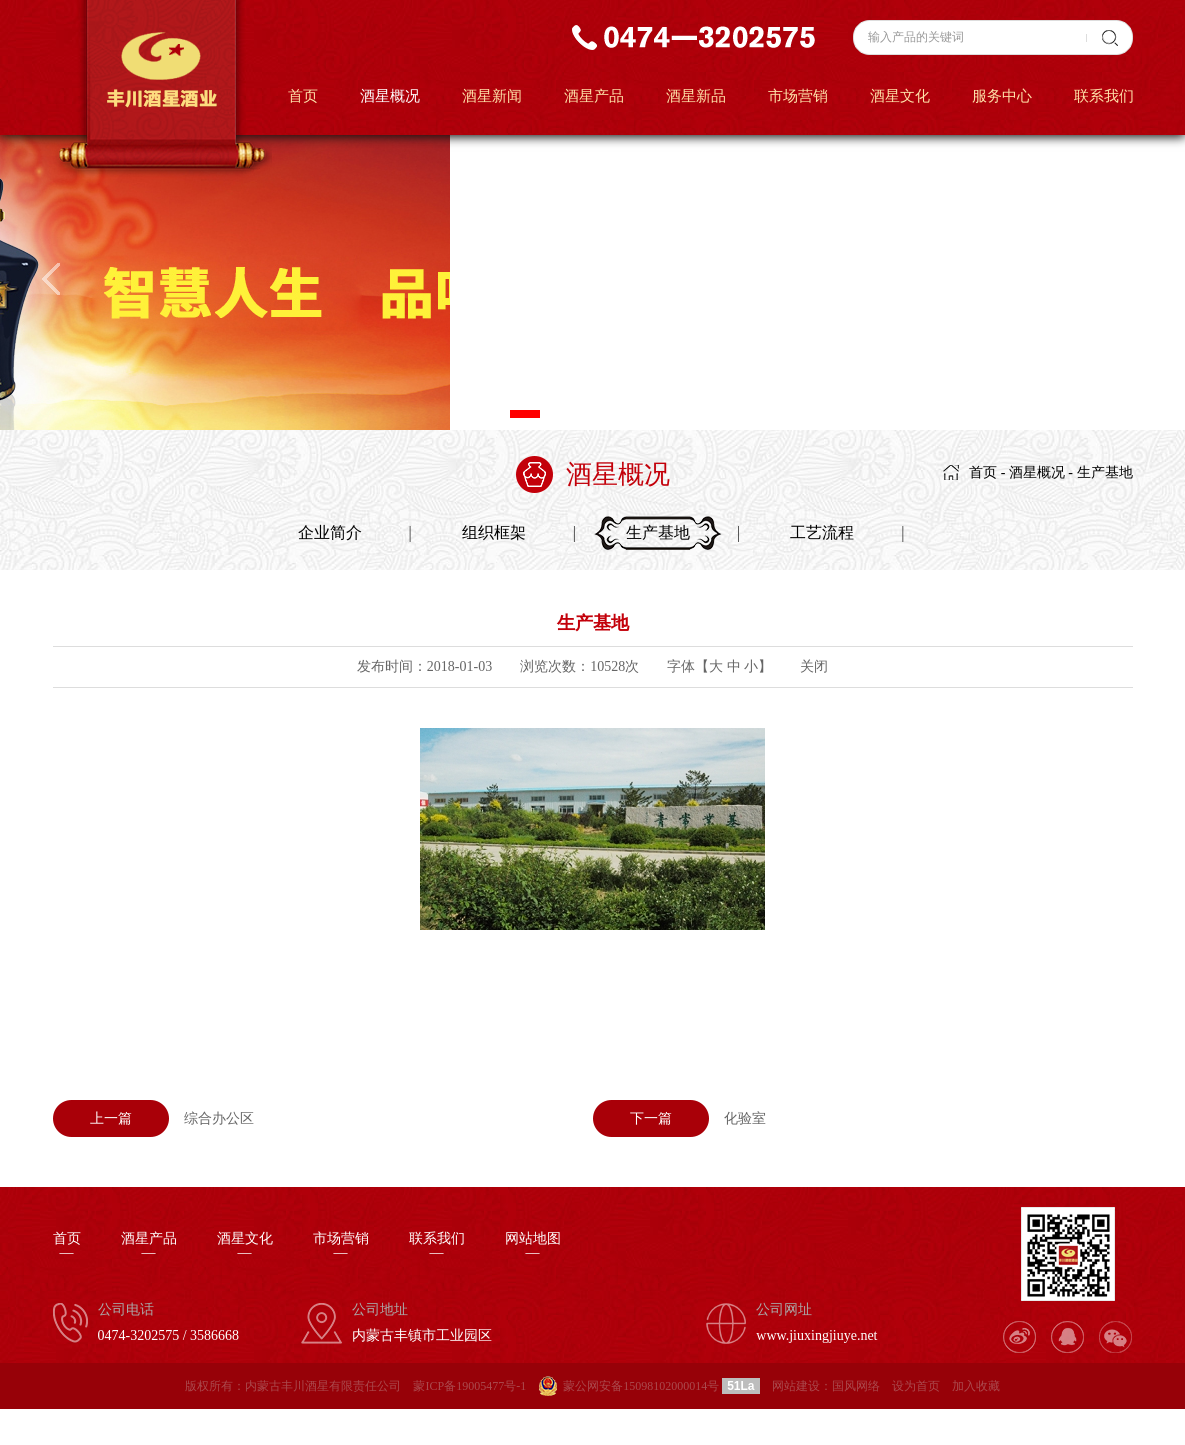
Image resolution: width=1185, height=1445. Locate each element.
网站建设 (796, 1386)
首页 (303, 96)
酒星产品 (594, 96)
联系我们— (437, 1246)
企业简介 (330, 532)
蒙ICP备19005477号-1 (469, 1386)
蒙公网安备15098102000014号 (641, 1386)
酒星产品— (149, 1246)
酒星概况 (390, 96)
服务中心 (1002, 96)
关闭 (814, 666)
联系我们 (1104, 96)
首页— (67, 1246)
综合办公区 (153, 1118)
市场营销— (341, 1246)
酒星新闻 (492, 96)
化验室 (679, 1118)
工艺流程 (822, 532)
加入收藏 (976, 1386)
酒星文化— (245, 1246)
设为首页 (916, 1386)
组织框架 (494, 532)
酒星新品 (696, 96)
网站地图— (533, 1246)
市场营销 (798, 96)
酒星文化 (900, 96)
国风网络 (856, 1386)
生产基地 (1105, 472)
